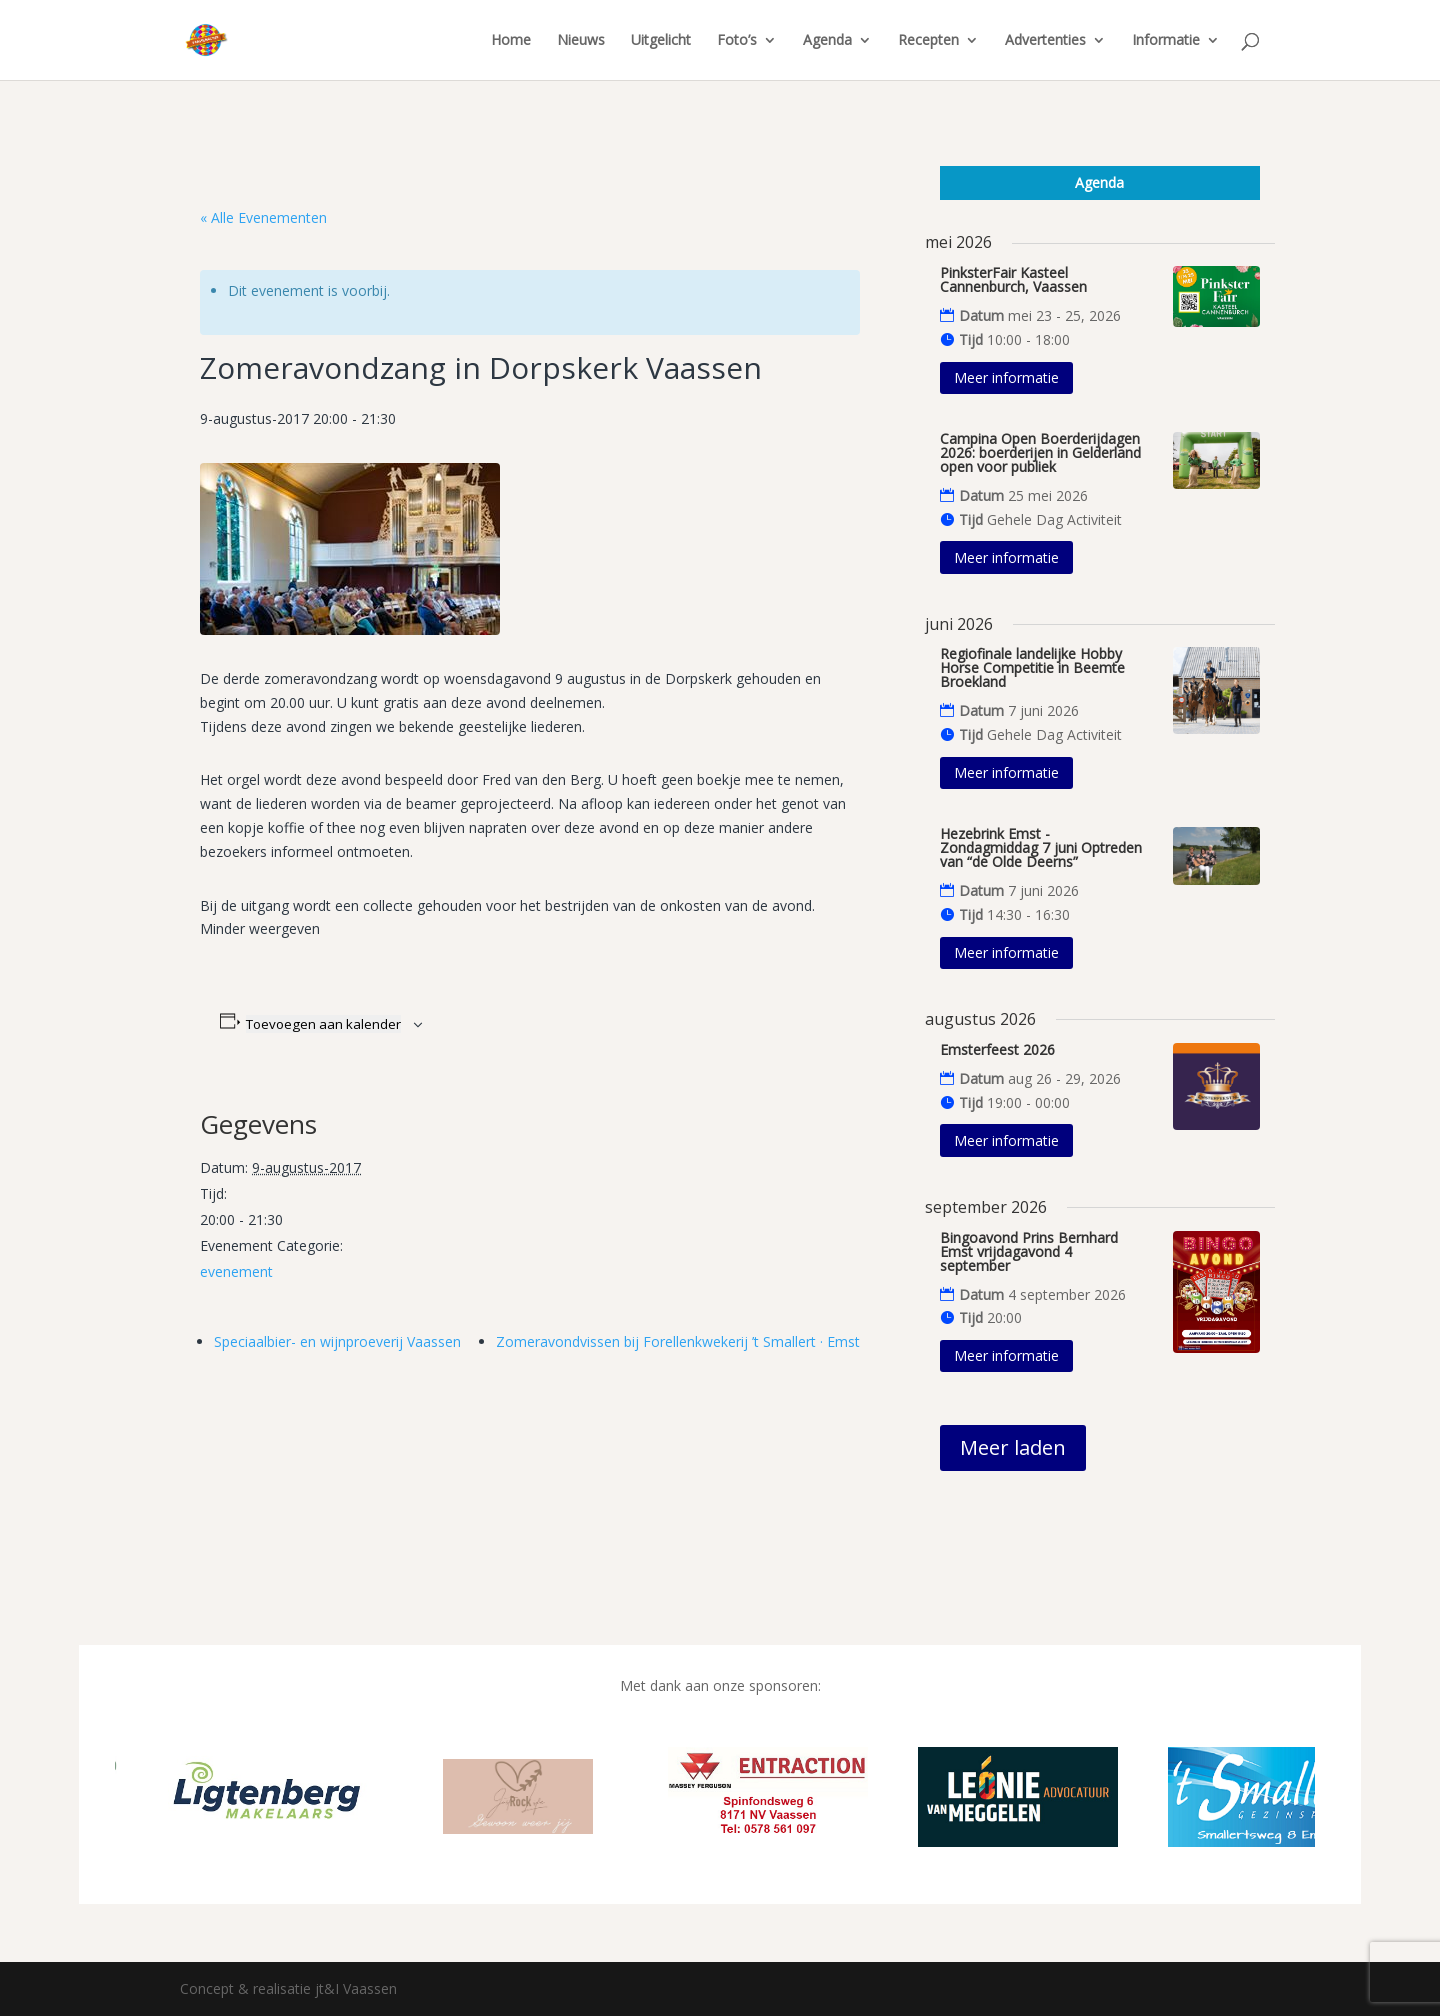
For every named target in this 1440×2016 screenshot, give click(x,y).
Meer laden (1013, 1447)
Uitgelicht (661, 41)
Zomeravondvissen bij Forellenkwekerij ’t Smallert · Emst (678, 1341)
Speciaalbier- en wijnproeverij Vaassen (337, 1341)
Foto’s (737, 41)
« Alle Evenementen (263, 217)
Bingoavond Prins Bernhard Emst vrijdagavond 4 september (1029, 1251)
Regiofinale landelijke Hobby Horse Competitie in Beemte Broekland (1032, 667)
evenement (236, 1271)
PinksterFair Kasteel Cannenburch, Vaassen (1013, 279)
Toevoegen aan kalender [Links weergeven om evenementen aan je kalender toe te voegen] (323, 1024)
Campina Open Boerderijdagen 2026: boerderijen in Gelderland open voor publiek (1040, 452)
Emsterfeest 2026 (997, 1049)
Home (511, 41)
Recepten (928, 41)
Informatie (1166, 41)
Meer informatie (1006, 377)
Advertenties (1045, 41)
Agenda (827, 41)
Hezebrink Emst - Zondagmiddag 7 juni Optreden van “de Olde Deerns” (1041, 847)
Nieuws (581, 41)
